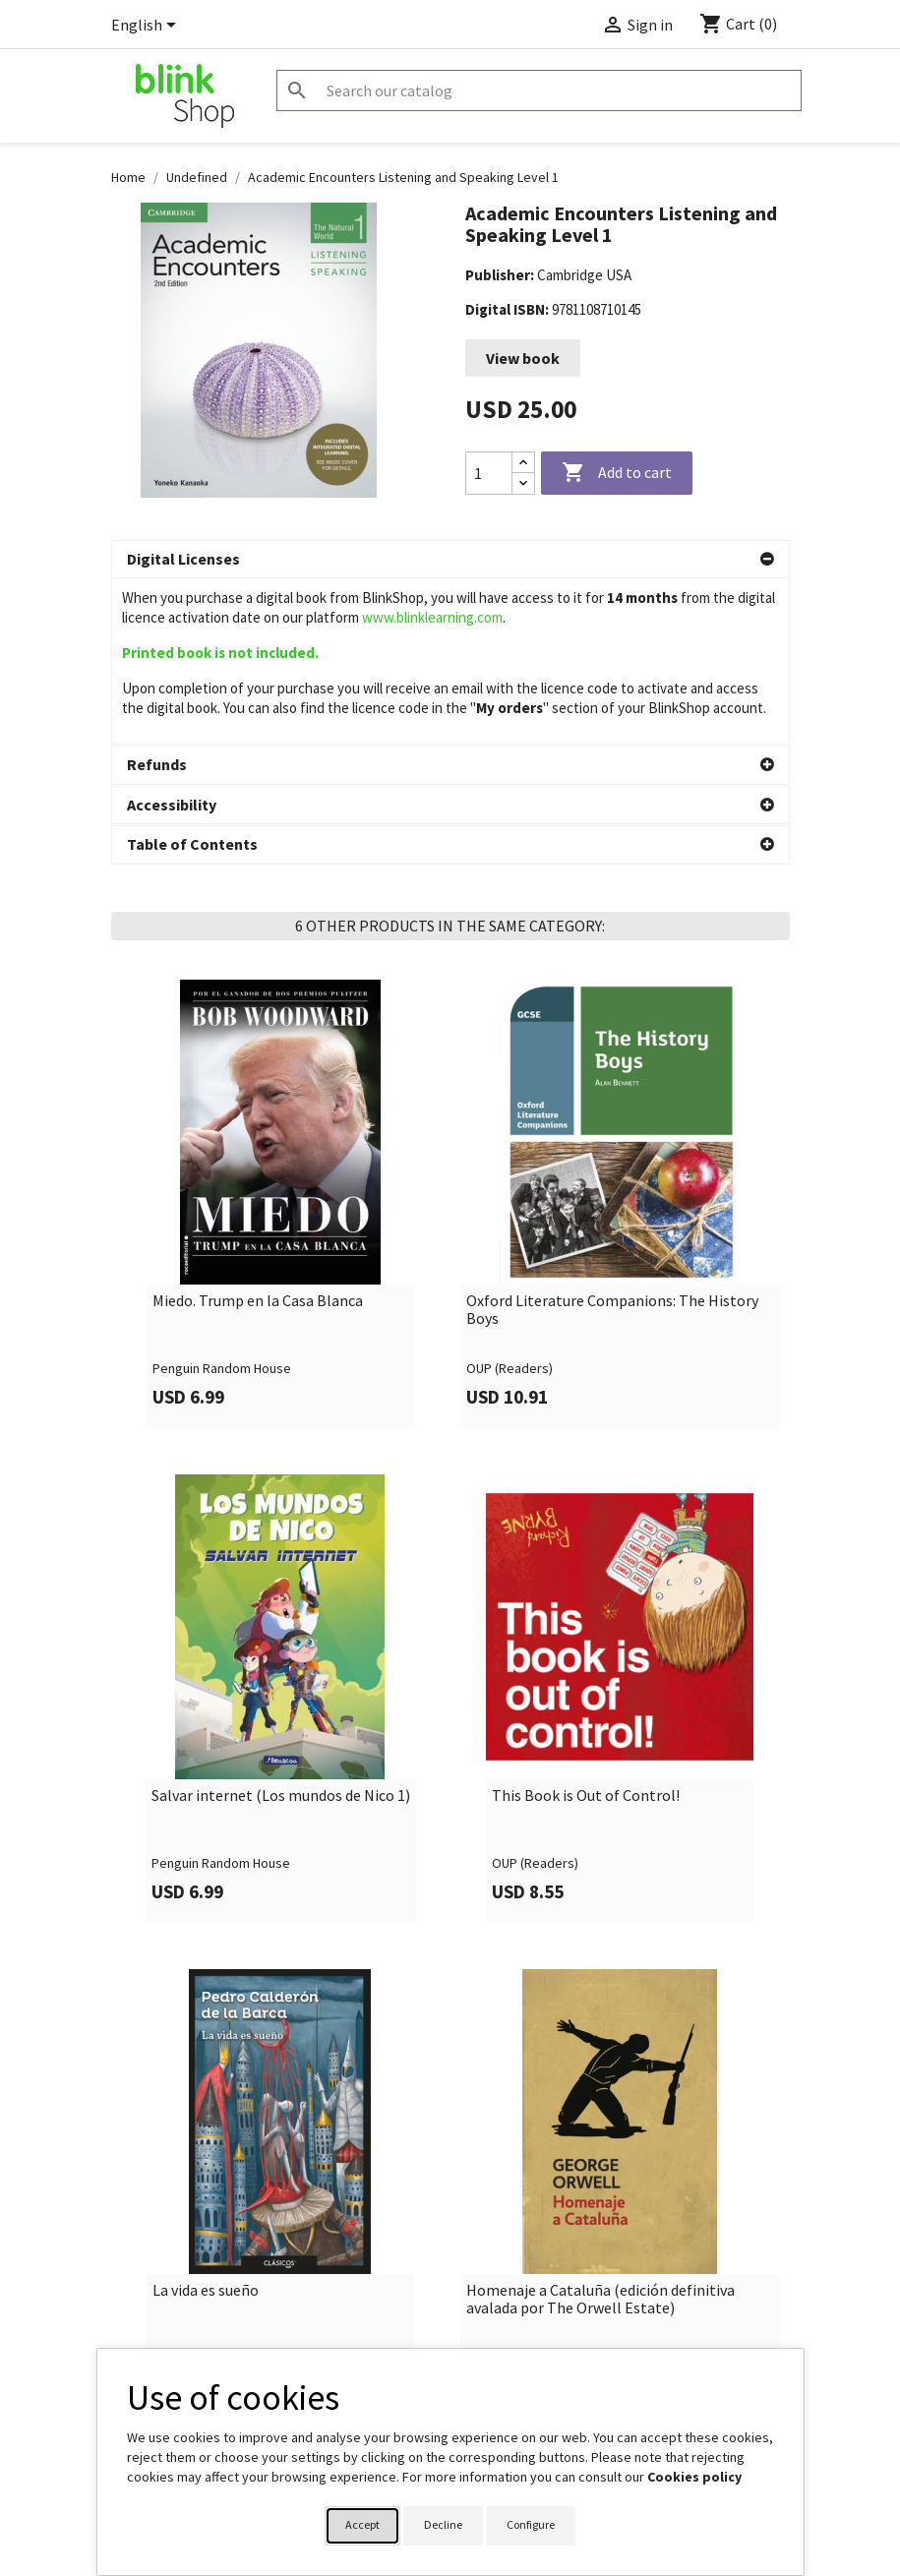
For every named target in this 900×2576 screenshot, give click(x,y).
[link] (280, 1037)
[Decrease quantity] (523, 483)
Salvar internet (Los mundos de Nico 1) (280, 1630)
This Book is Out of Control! (586, 1630)
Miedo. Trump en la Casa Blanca (257, 1135)
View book (523, 358)
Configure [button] (531, 2524)
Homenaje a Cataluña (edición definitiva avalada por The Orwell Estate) (600, 2133)
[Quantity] (488, 473)
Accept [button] (362, 2524)
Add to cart (617, 473)
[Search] (539, 90)
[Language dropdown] (147, 26)
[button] (450, 560)
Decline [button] (443, 2524)
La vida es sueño (205, 2124)
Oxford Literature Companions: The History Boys (612, 1143)
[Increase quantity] (523, 462)
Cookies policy (694, 2477)
